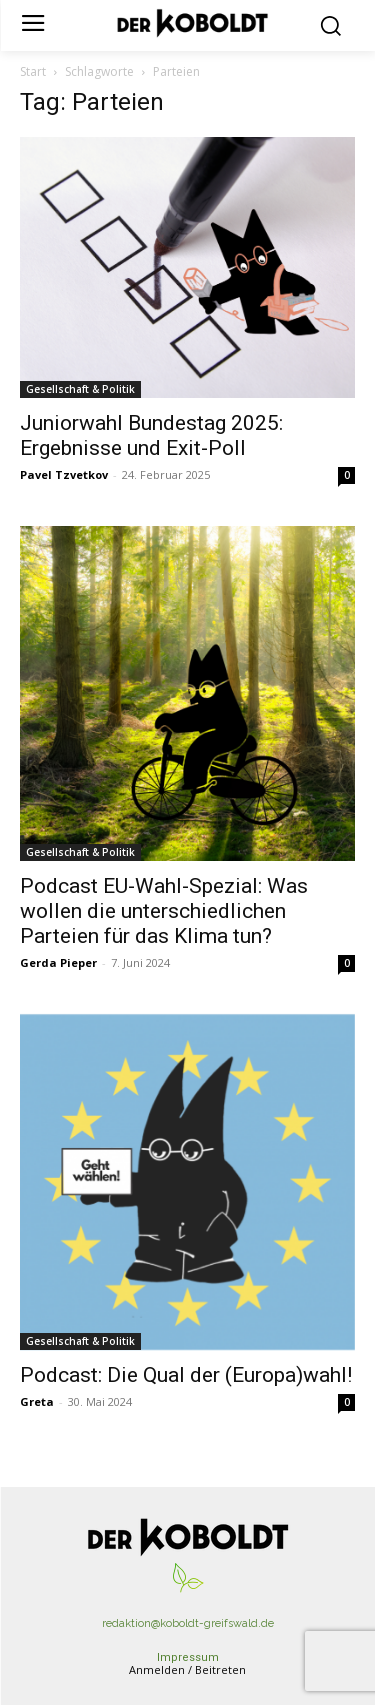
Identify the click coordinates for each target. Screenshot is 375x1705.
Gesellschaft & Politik (80, 389)
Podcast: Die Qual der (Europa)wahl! (186, 1375)
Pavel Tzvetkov (64, 474)
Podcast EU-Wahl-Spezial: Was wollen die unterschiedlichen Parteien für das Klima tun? (164, 911)
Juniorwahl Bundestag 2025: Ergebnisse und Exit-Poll (151, 435)
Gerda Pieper (58, 962)
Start (33, 71)
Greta (37, 1401)
